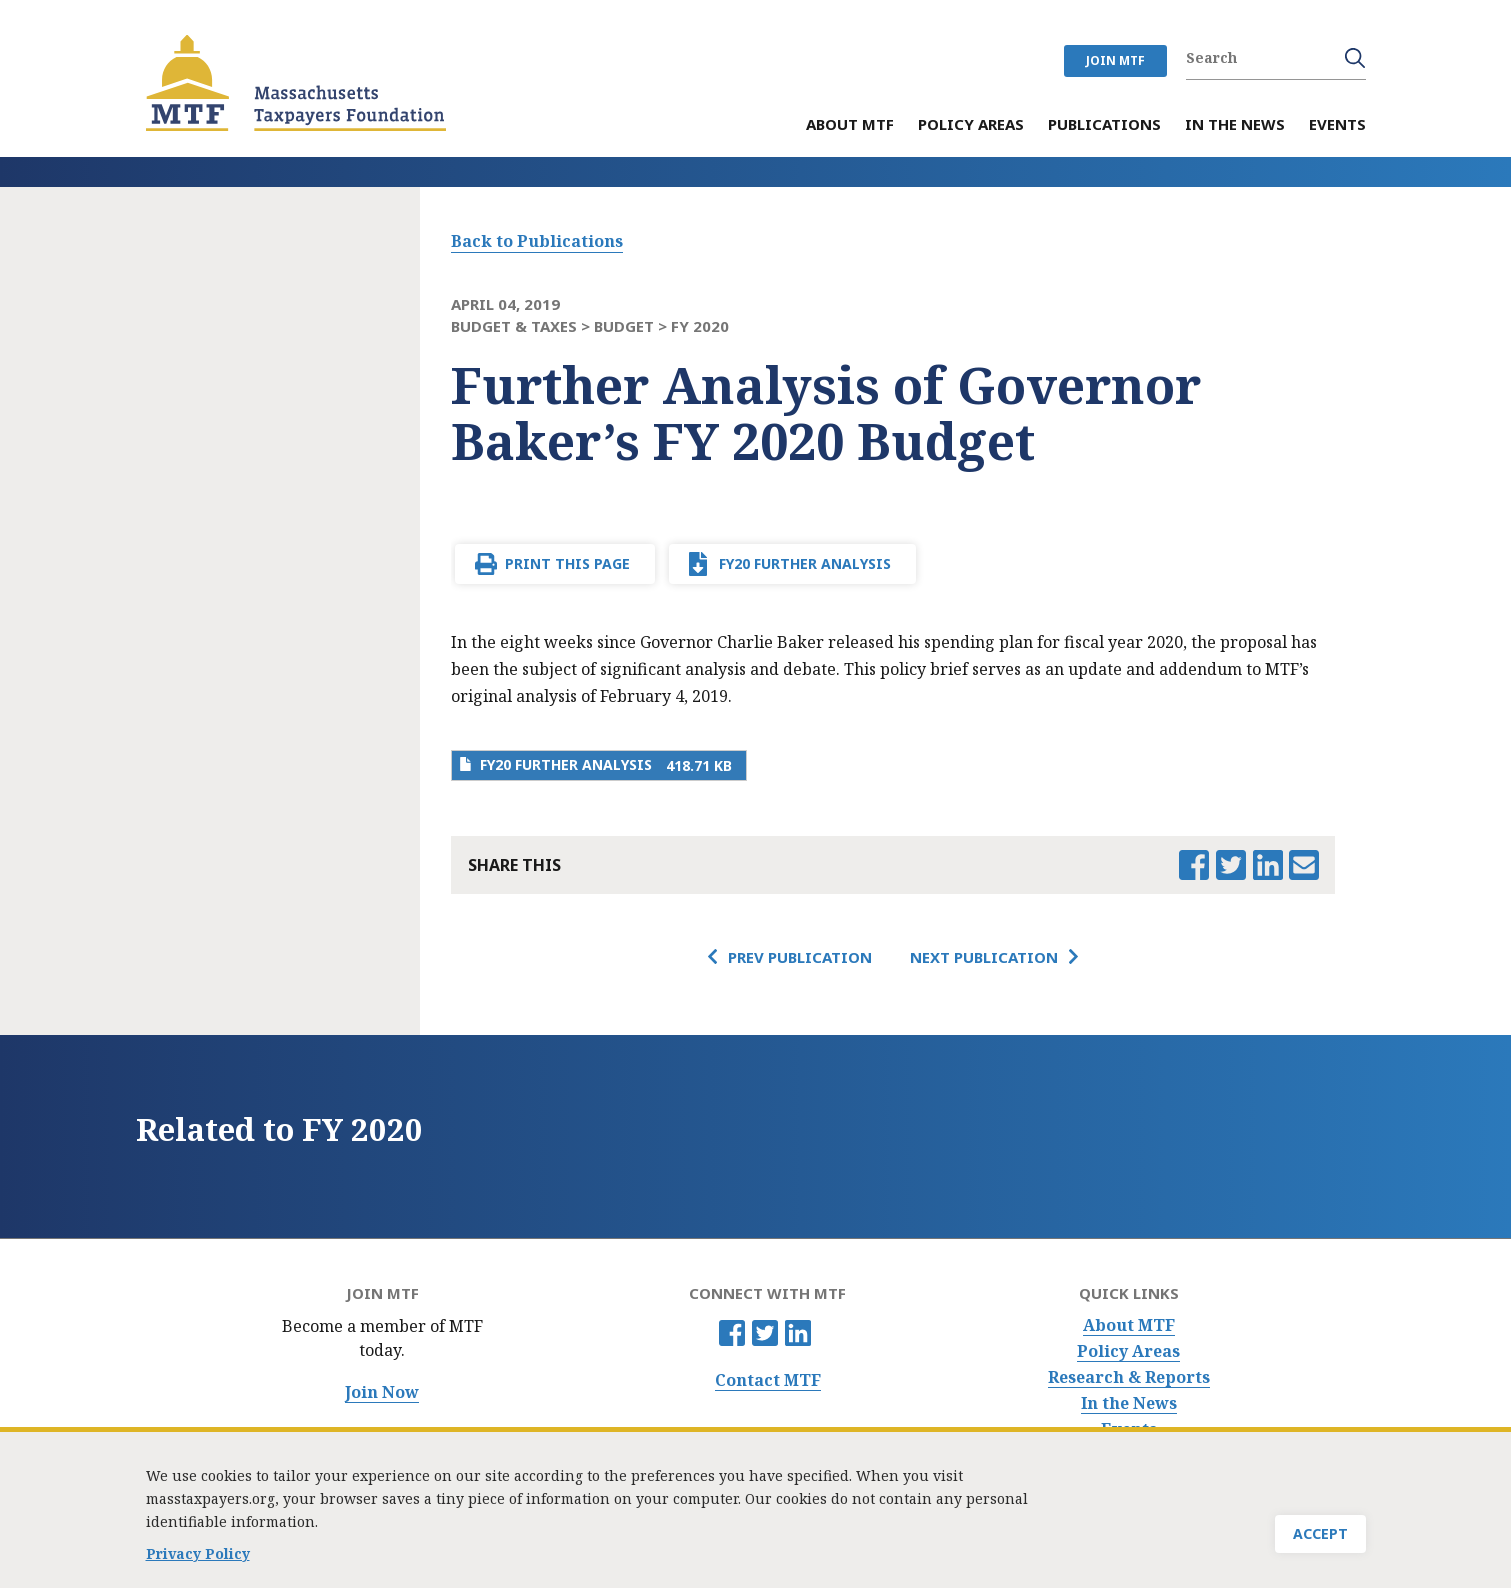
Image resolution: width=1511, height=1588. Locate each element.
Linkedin (798, 1333)
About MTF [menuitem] (850, 125)
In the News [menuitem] (1235, 125)
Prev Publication (800, 957)
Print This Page (567, 563)
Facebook (732, 1333)
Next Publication (984, 957)
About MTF (1129, 1325)
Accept (1320, 1537)
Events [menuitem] (1337, 125)
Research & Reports (1129, 1377)
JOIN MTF (1115, 60)
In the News (1129, 1403)
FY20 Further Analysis (805, 563)
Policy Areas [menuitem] (971, 125)
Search (1355, 58)
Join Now (382, 1392)
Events (1129, 1429)
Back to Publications (537, 241)
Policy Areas (1128, 1351)
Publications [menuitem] (1104, 125)
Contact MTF (768, 1380)
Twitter (765, 1333)
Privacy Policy (198, 1557)
